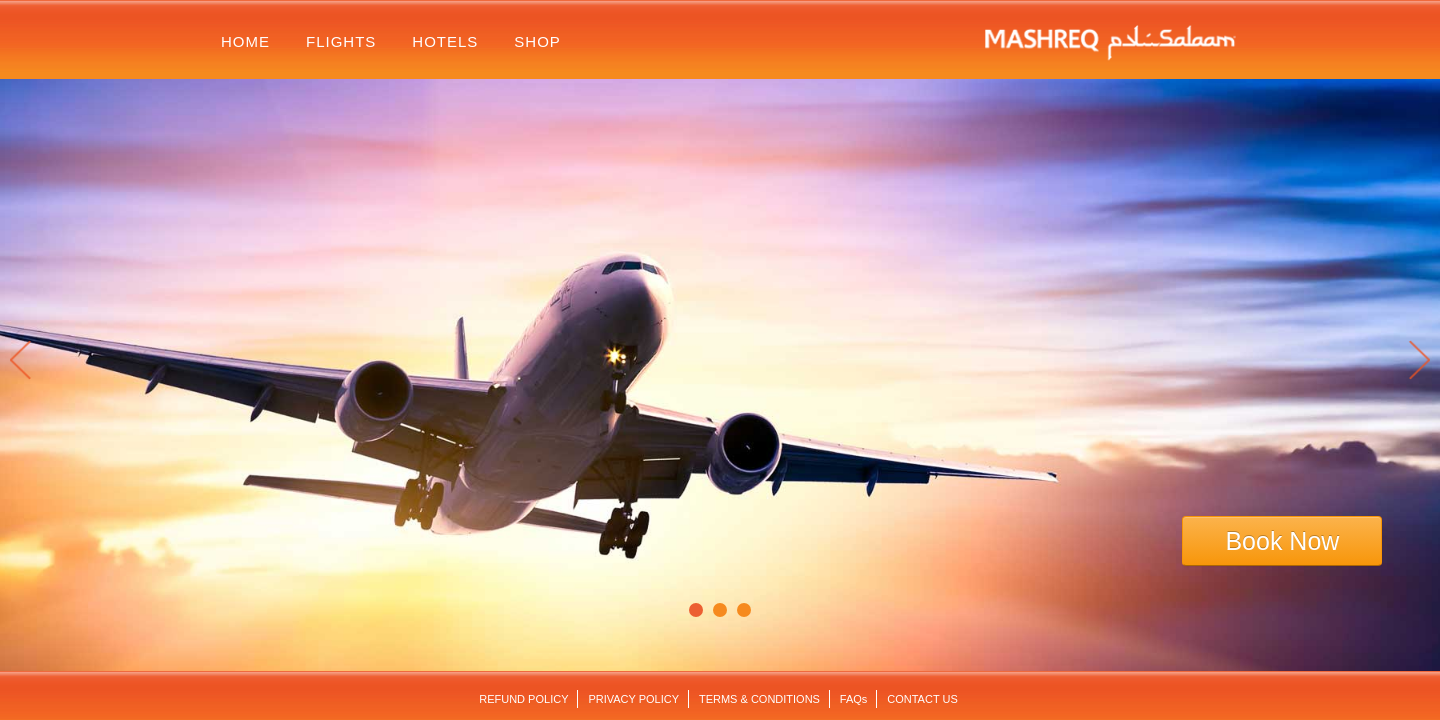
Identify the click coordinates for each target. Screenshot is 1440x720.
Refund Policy (523, 699)
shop (537, 41)
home (245, 41)
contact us (922, 699)
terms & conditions (759, 699)
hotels (445, 41)
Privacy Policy (633, 699)
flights (341, 41)
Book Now (1282, 541)
